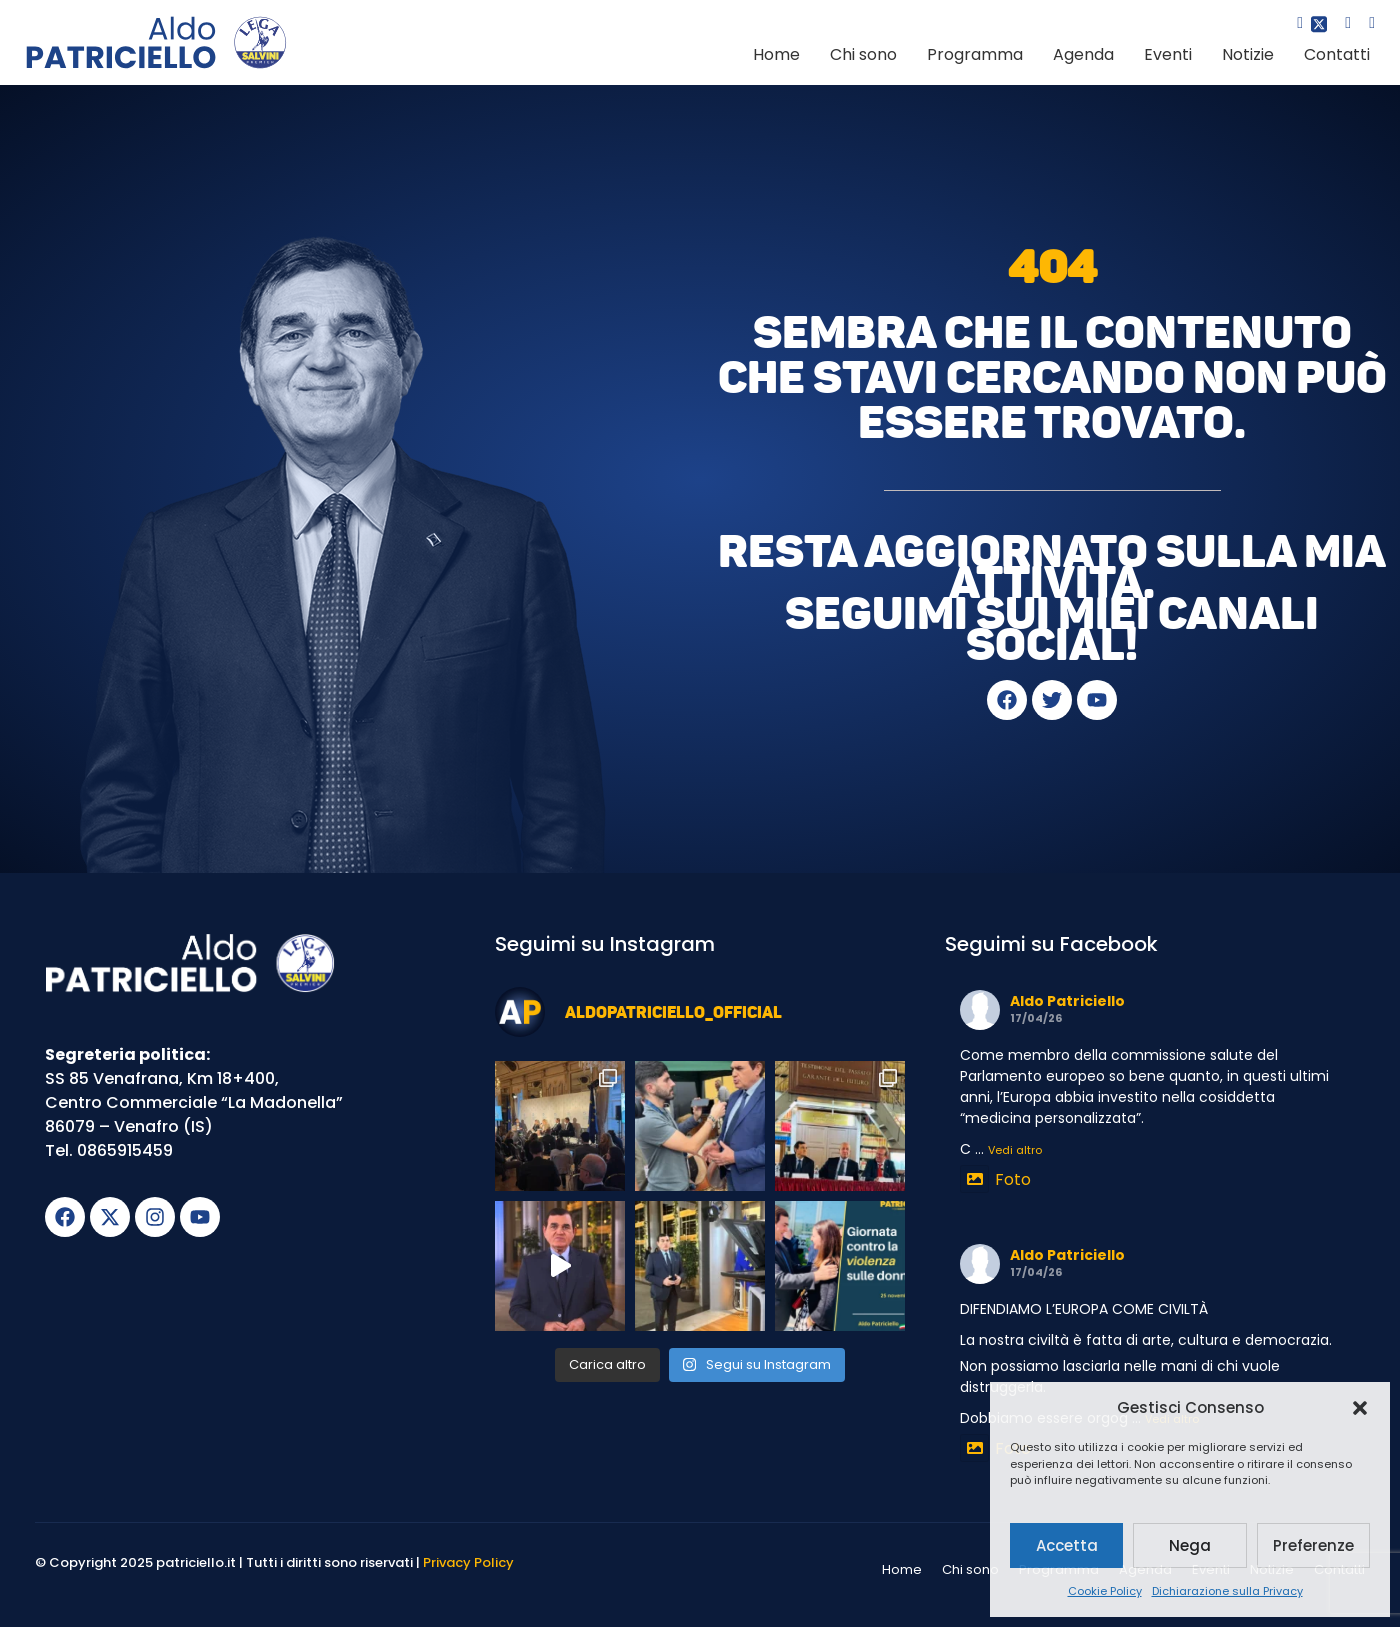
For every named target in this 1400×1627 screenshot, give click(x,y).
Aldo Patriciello (1067, 1001)
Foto (995, 1179)
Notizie (1248, 54)
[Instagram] (1341, 25)
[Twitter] (1317, 25)
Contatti (1337, 54)
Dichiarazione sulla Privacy (1227, 1591)
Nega (1190, 1545)
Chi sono (863, 54)
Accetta (1067, 1545)
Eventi (1168, 54)
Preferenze (1313, 1545)
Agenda (1083, 54)
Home (776, 54)
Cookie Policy (1105, 1591)
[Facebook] (1293, 25)
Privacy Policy (468, 1562)
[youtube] (1365, 25)
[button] (1360, 1408)
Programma (975, 54)
